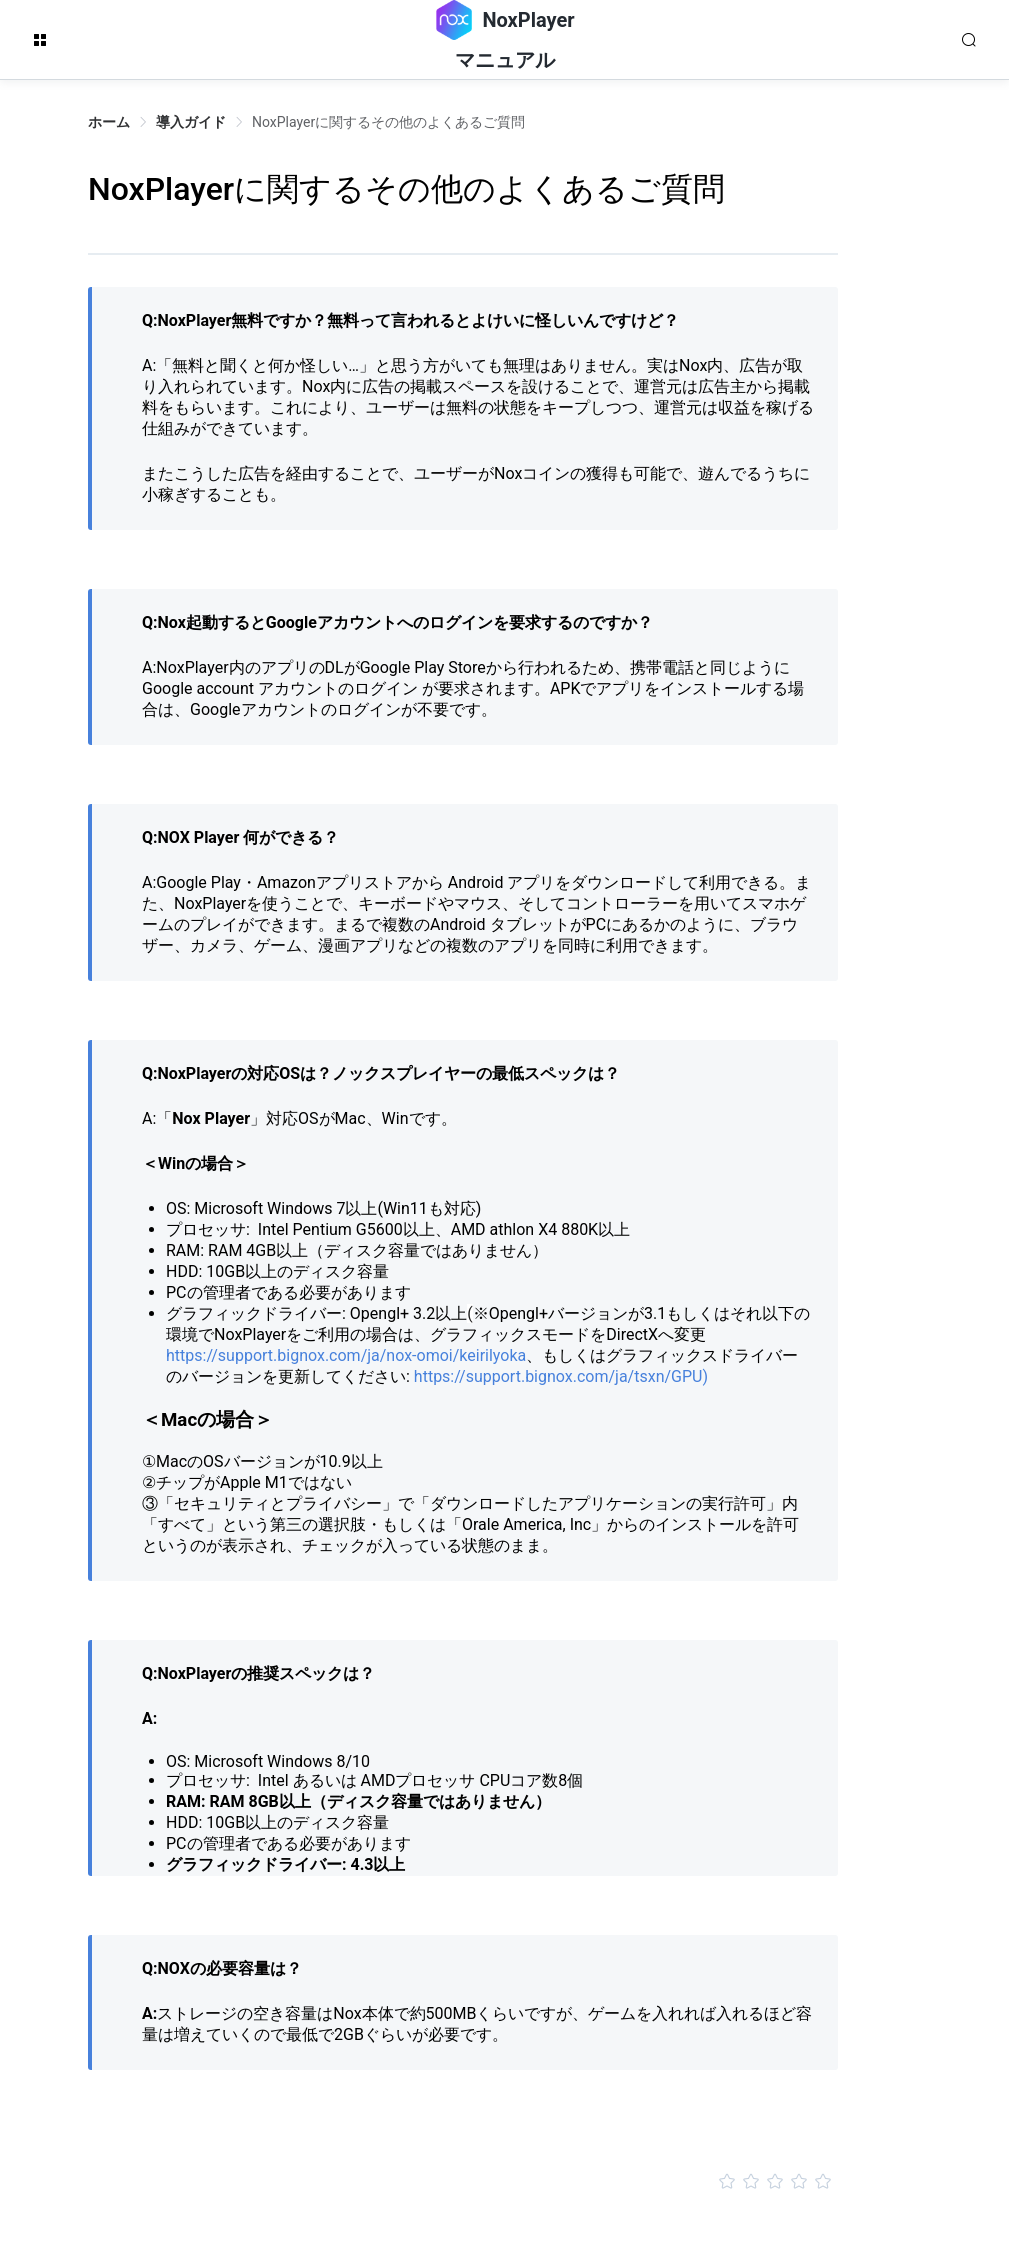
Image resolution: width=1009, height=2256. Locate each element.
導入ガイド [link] (191, 122)
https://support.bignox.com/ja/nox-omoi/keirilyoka (346, 1355)
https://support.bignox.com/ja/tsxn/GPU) (559, 1376)
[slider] (463, 2182)
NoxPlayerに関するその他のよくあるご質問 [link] (388, 122)
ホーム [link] (109, 122)
